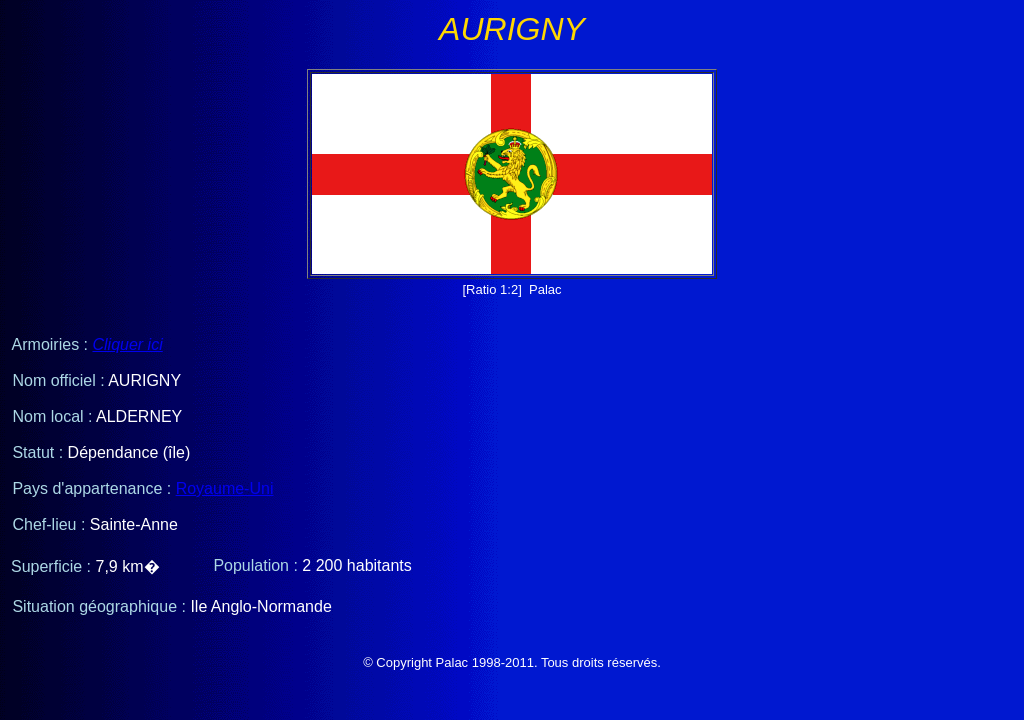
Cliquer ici (127, 344)
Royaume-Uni (225, 488)
